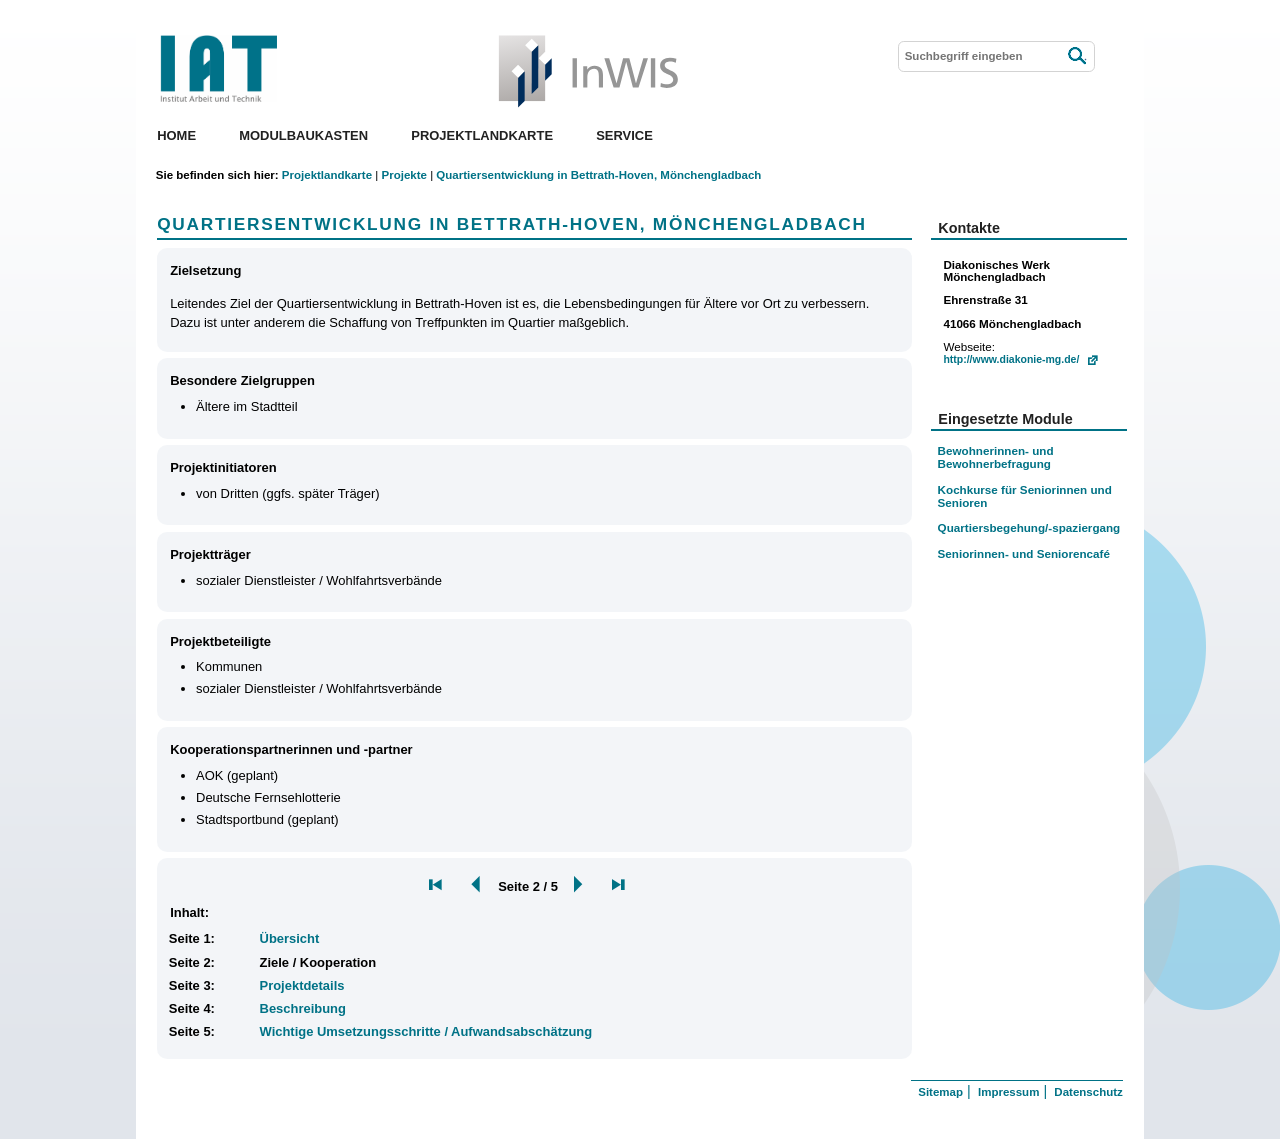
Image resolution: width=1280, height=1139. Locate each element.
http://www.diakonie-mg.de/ (1011, 359)
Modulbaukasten (303, 135)
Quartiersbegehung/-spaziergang (1029, 527)
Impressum (1008, 1092)
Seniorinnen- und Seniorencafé (1024, 553)
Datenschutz (1088, 1092)
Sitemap (940, 1092)
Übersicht (290, 938)
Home (176, 135)
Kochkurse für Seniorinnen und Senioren (1025, 496)
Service (624, 135)
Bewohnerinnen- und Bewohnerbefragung (996, 457)
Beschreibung (303, 1008)
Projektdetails (302, 985)
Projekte (403, 175)
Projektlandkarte (482, 135)
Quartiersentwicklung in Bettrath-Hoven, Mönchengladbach (598, 175)
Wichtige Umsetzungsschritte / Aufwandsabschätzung (426, 1031)
